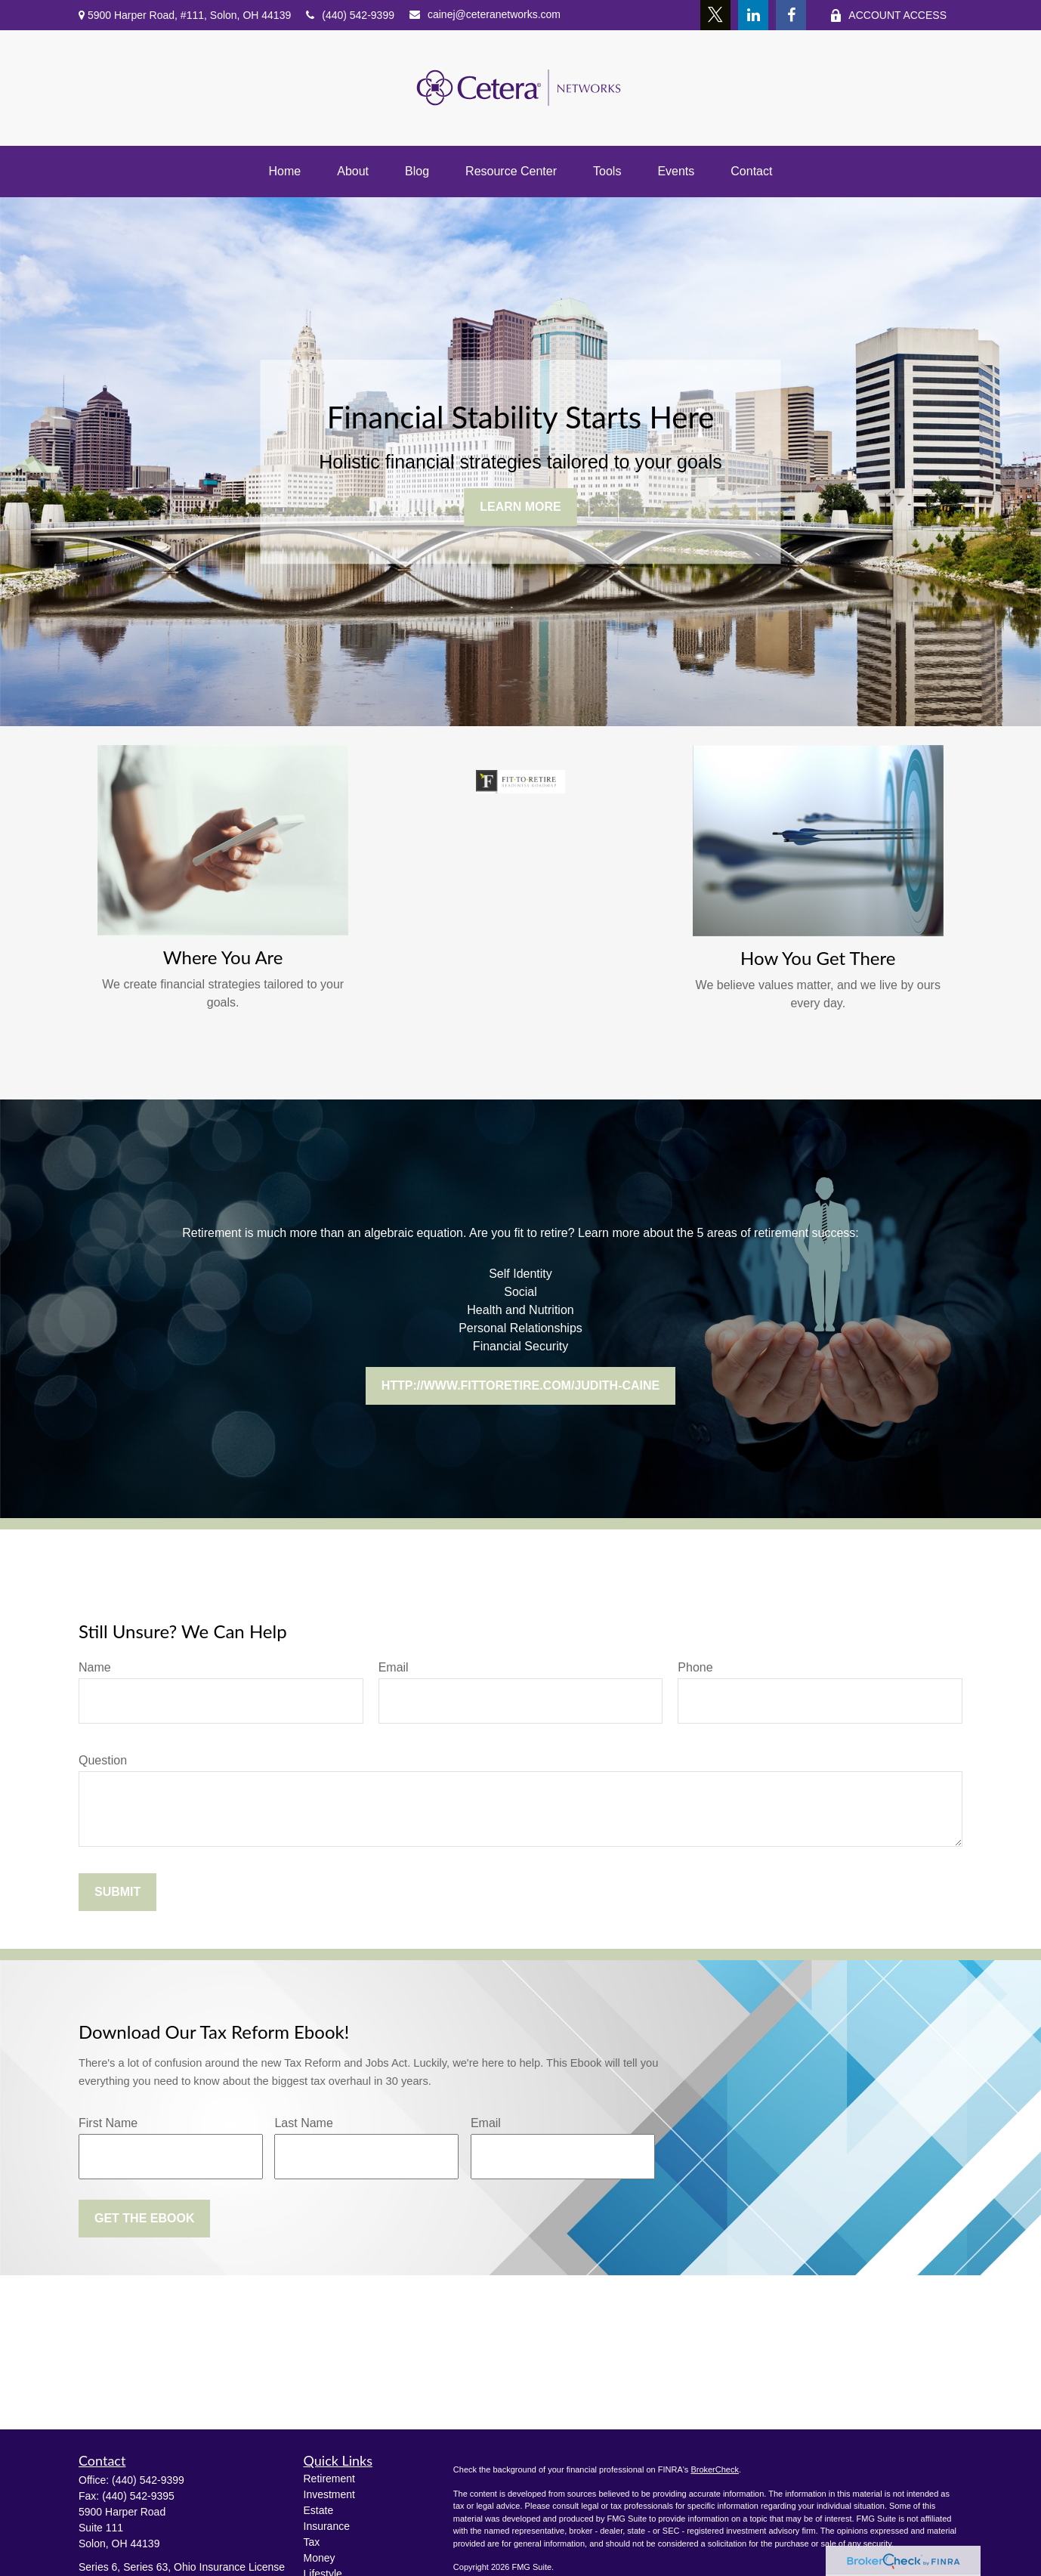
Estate (319, 2510)
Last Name (303, 2123)
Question (103, 1760)
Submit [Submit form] (117, 1891)
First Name (108, 2123)
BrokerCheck (714, 2469)
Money (319, 2558)
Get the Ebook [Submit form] (144, 2218)
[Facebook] (791, 15)
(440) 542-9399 (350, 15)
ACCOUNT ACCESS (888, 15)
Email (393, 1667)
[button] (285, 171)
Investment (329, 2494)
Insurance (327, 2526)
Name (95, 1667)
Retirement (329, 2478)
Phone (695, 1667)
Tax (312, 2542)
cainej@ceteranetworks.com (485, 14)
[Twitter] (715, 15)
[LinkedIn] (753, 15)
